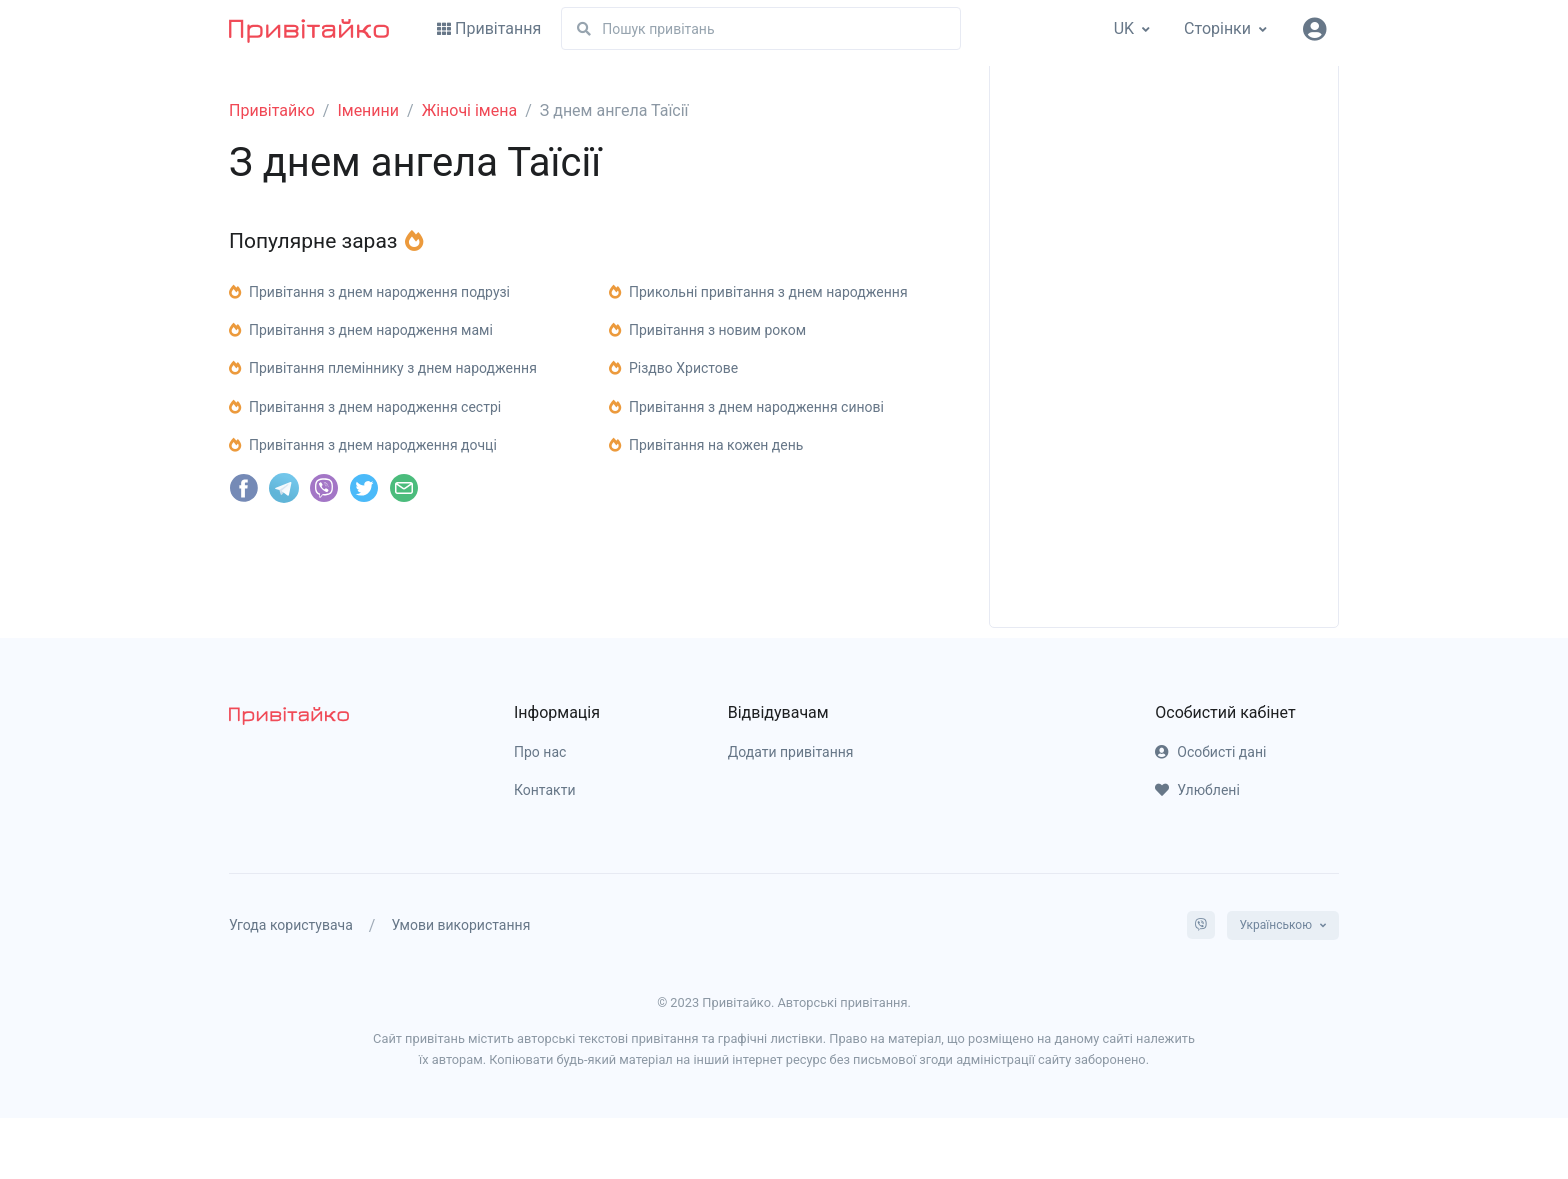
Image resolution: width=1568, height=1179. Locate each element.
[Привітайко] (309, 29)
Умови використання (460, 925)
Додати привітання (791, 752)
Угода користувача (291, 925)
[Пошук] (760, 28)
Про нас (540, 752)
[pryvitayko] (289, 714)
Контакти (545, 790)
